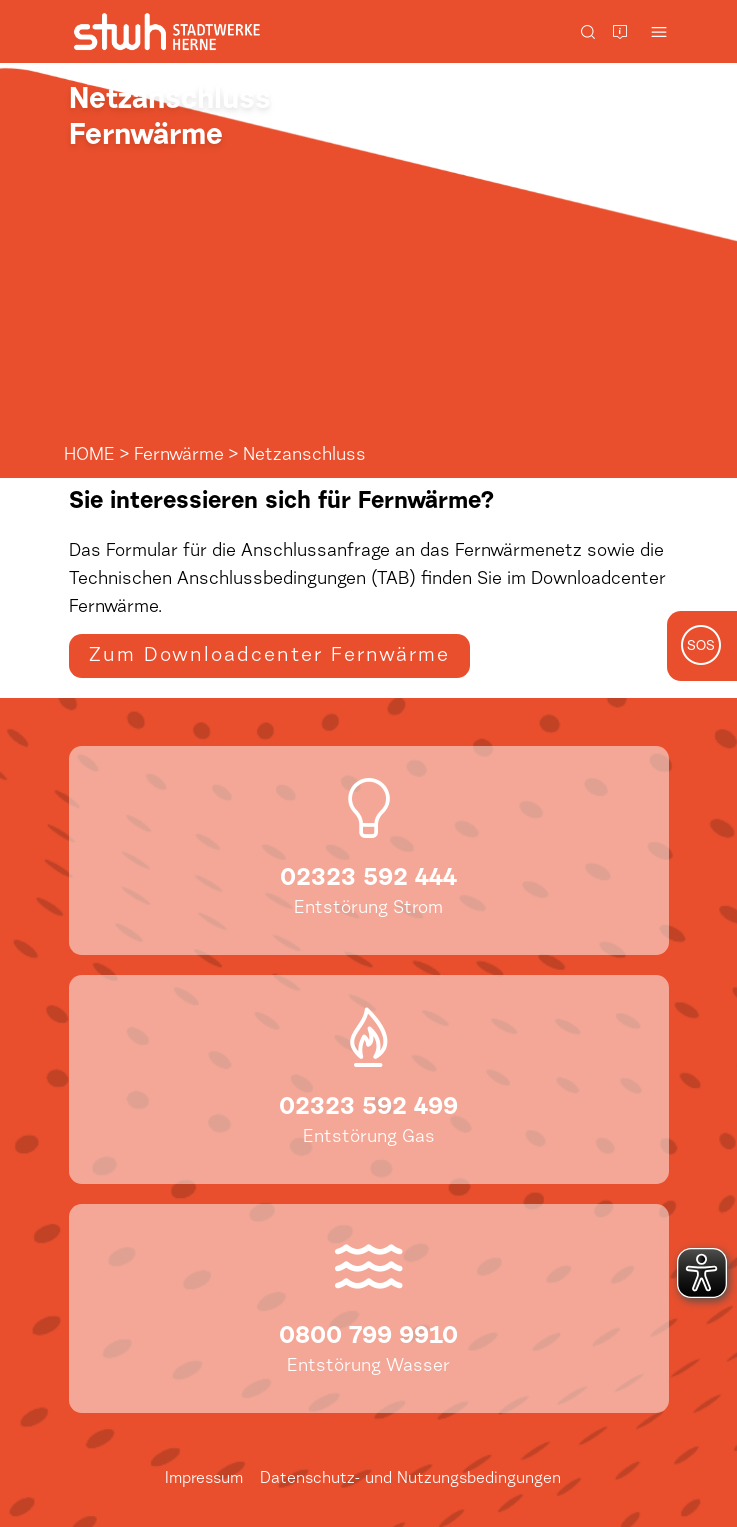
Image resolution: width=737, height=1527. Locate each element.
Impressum (204, 1479)
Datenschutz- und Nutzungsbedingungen (410, 1479)
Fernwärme (179, 456)
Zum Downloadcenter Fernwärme (269, 656)
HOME (89, 456)
